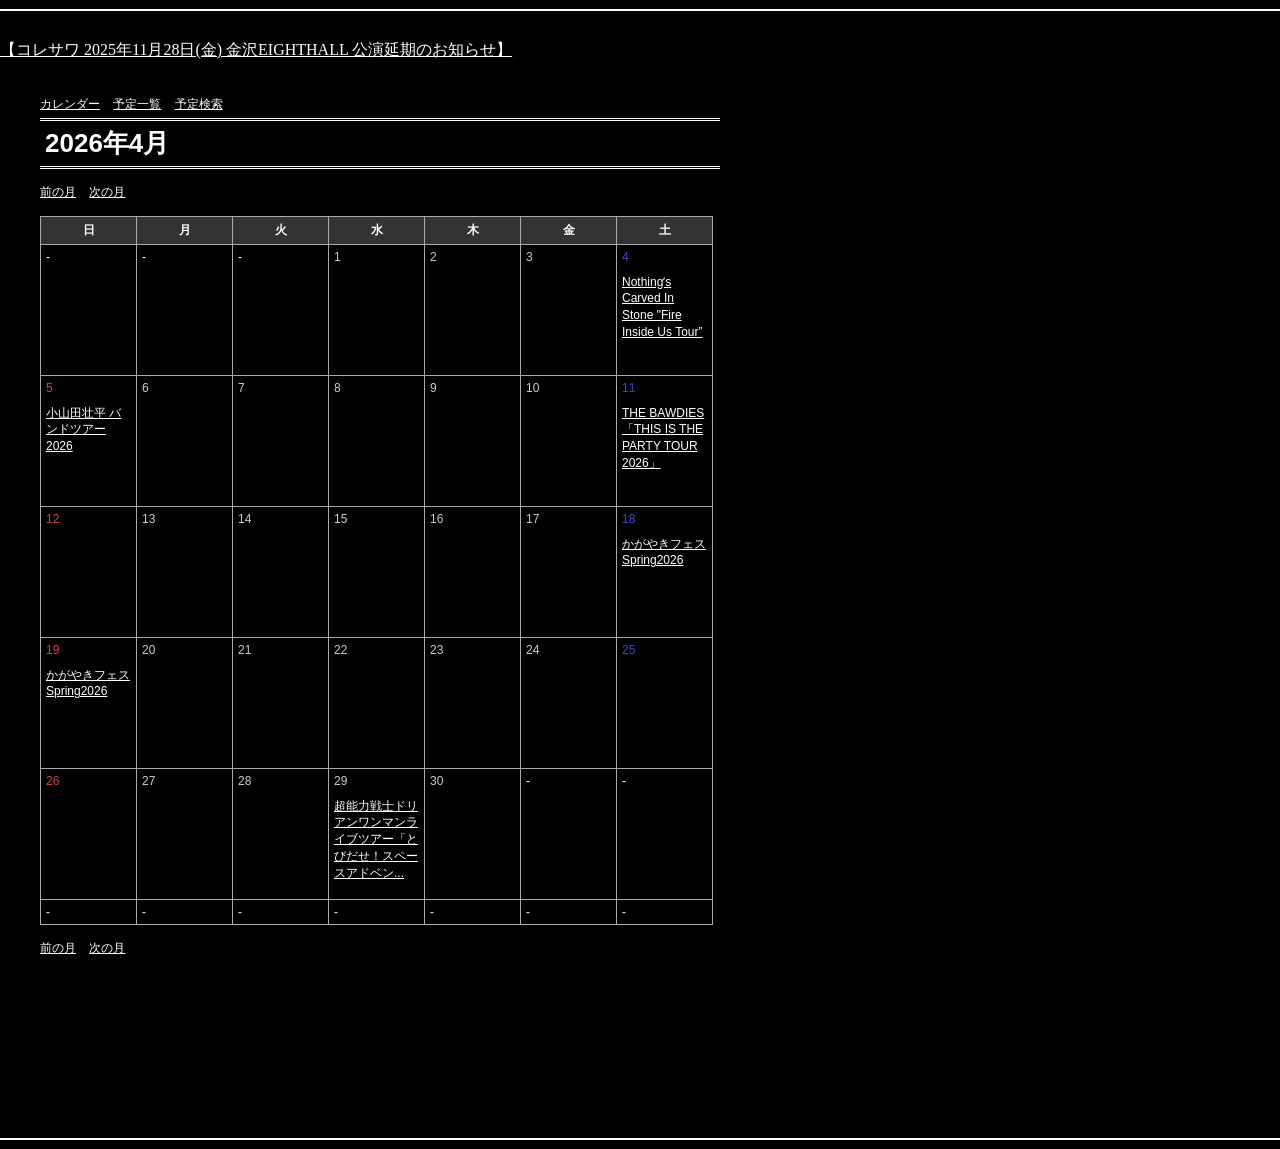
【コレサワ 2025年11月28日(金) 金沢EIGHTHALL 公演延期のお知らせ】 (256, 49)
